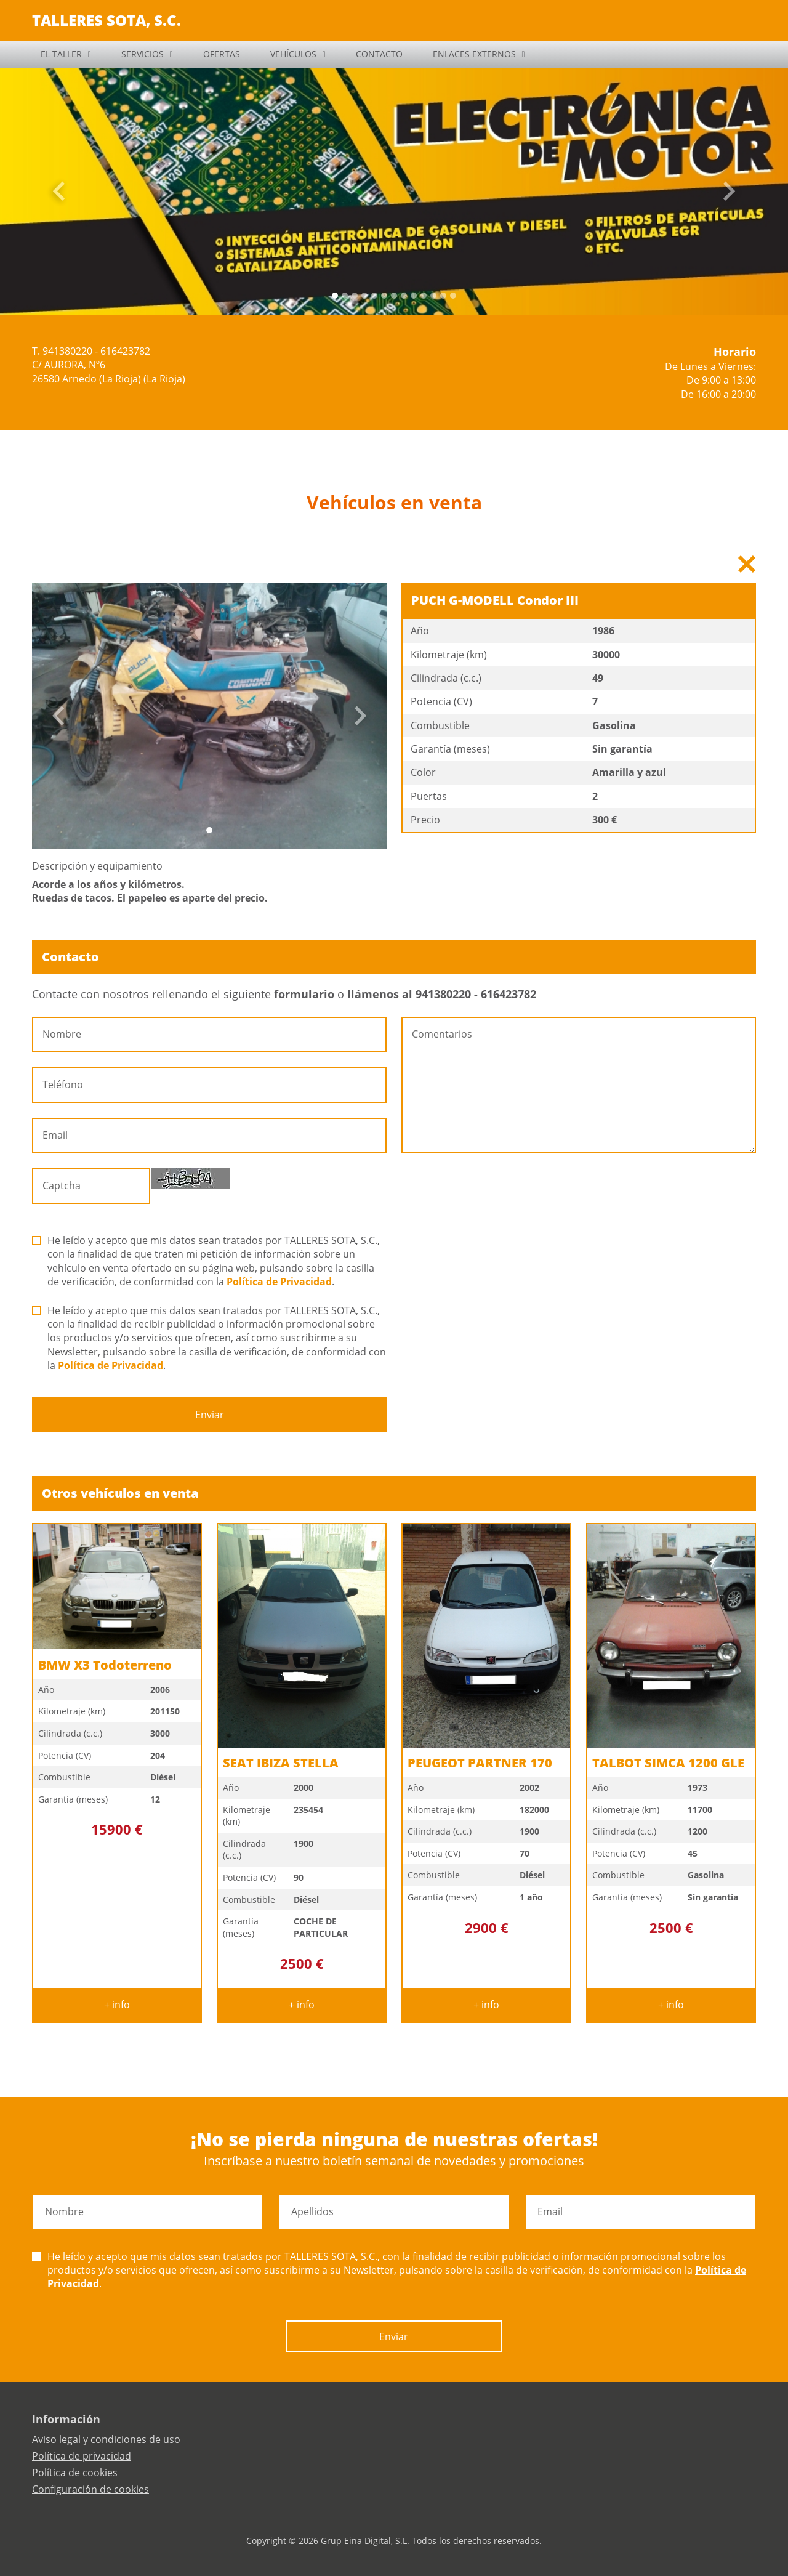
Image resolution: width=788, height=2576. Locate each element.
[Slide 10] (433, 295)
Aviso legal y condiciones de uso (106, 2439)
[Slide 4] (374, 295)
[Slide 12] (453, 295)
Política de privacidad (81, 2456)
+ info (117, 2004)
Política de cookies (75, 2472)
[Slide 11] (443, 295)
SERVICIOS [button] (142, 54)
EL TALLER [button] (61, 54)
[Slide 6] (394, 295)
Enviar (209, 1414)
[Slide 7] (404, 295)
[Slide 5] (384, 295)
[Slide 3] (364, 295)
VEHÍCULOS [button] (293, 54)
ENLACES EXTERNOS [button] (474, 54)
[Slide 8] (414, 295)
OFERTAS (221, 54)
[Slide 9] (423, 295)
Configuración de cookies (90, 2489)
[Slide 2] (355, 295)
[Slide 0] (335, 295)
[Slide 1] (345, 295)
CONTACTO (379, 54)
